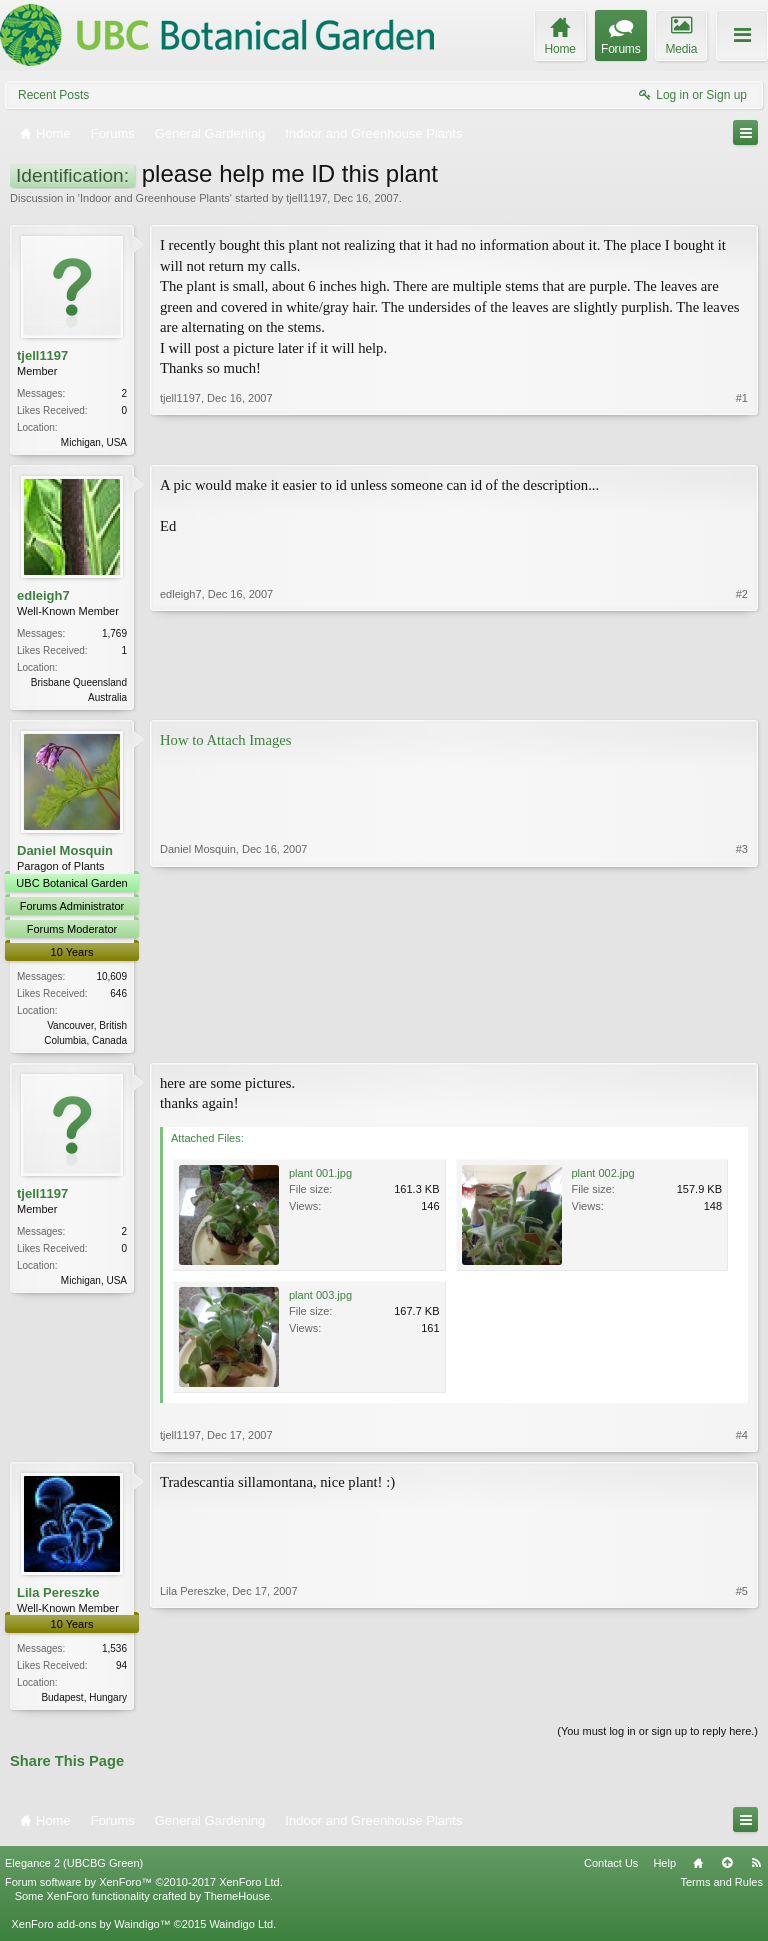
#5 (742, 1701)
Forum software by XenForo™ (144, 1889)
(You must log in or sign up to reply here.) (657, 1739)
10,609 (111, 980)
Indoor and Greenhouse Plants (155, 198)
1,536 (114, 1654)
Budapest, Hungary (84, 1703)
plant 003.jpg (320, 1301)
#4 (742, 1441)
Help (664, 1870)
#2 (742, 697)
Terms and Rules (721, 1889)
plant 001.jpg (320, 1179)
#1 (742, 440)
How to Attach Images (225, 744)
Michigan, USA (94, 442)
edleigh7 (43, 597)
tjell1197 (306, 198)
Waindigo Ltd (241, 1932)
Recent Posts (53, 95)
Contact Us (611, 1870)
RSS (756, 1870)
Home (698, 1870)
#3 (742, 1041)
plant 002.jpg (603, 1179)
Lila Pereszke (58, 1598)
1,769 (114, 635)
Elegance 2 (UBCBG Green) (74, 1870)
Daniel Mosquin (65, 854)
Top (727, 1870)
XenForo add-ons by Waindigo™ (90, 1932)
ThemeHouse (237, 1903)
